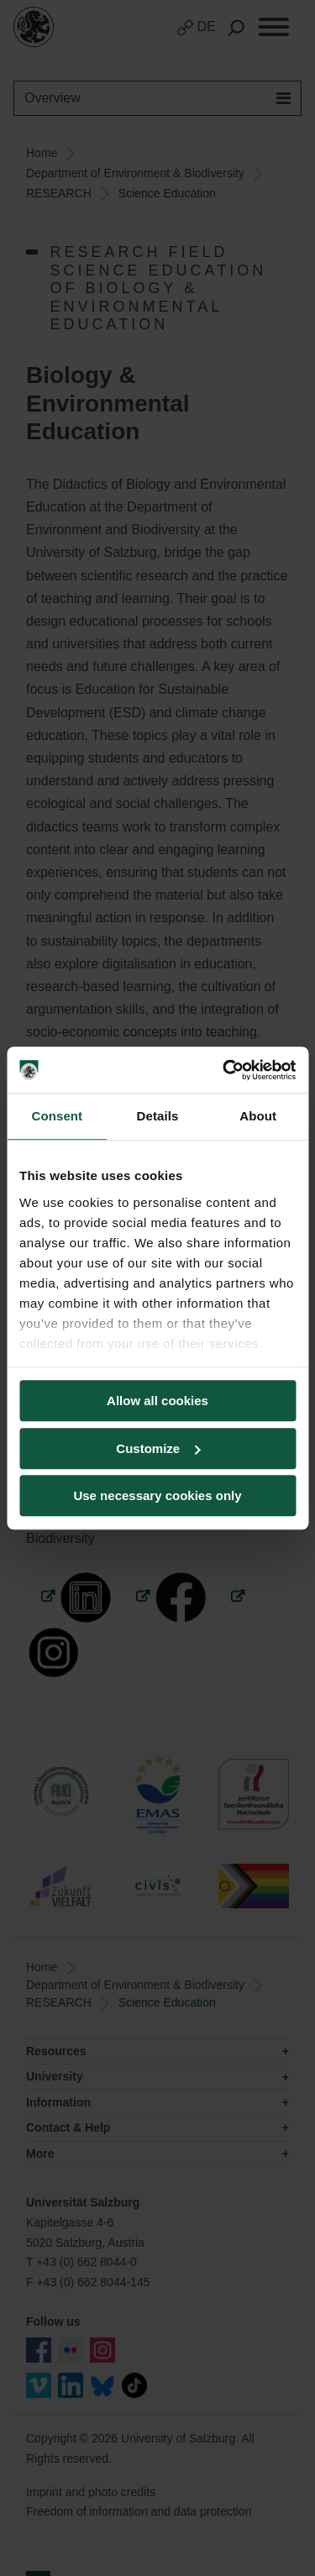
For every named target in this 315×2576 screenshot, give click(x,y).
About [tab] (257, 1116)
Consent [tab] (56, 1116)
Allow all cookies (157, 1400)
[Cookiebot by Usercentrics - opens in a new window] (224, 1070)
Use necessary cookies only (157, 1495)
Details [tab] (158, 1116)
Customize (158, 1448)
